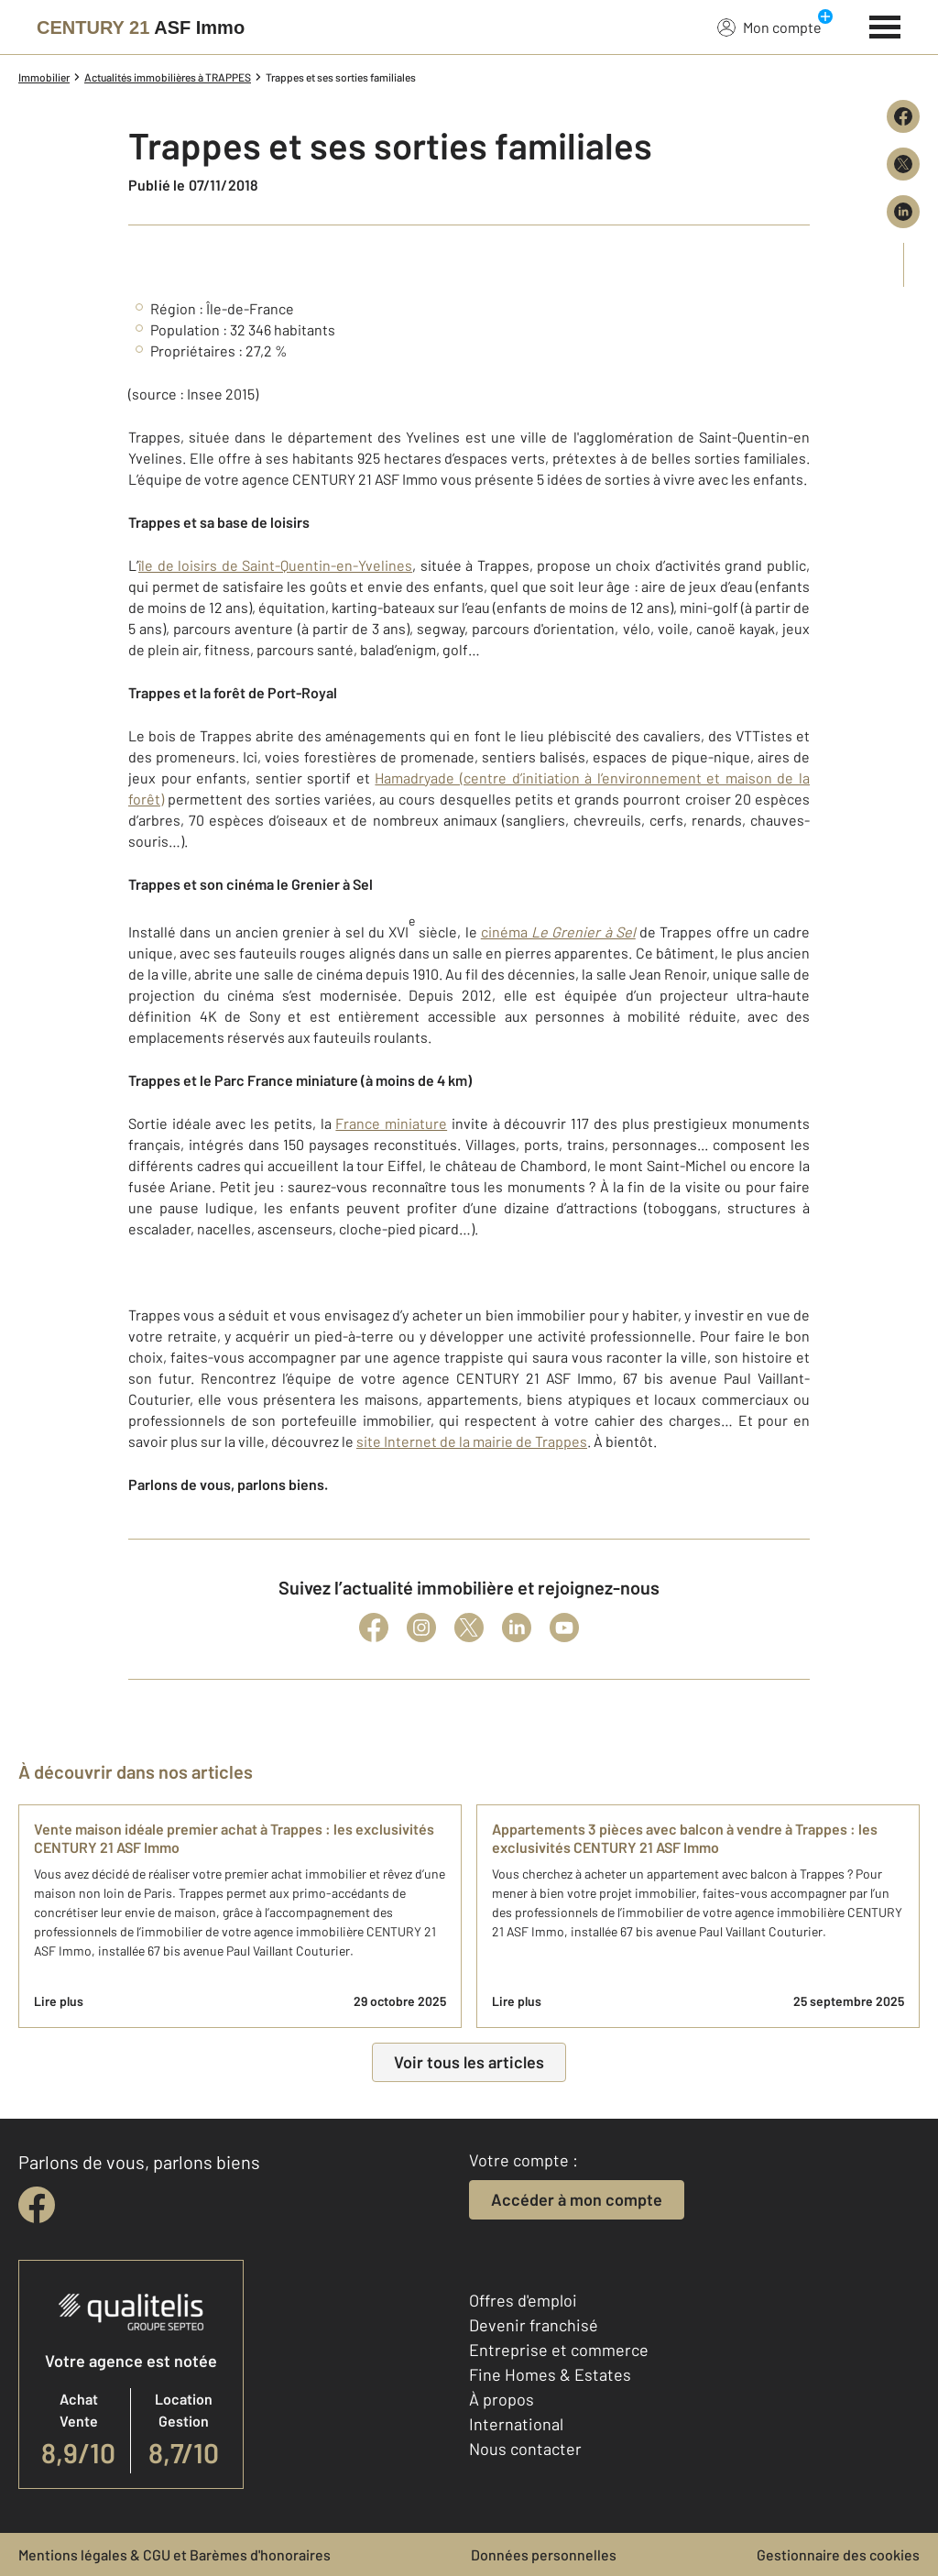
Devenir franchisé (533, 2325)
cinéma (558, 931)
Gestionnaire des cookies (838, 2554)
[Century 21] (141, 27)
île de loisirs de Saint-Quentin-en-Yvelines (275, 565)
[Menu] (885, 24)
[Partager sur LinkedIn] (903, 211)
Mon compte (769, 26)
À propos (501, 2399)
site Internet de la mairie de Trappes (471, 1441)
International (516, 2424)
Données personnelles (543, 2554)
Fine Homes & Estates (550, 2374)
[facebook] (36, 2205)
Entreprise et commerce (559, 2350)
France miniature (391, 1123)
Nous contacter (525, 2449)
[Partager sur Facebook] (903, 116)
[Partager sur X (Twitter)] (903, 164)
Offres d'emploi (523, 2300)
